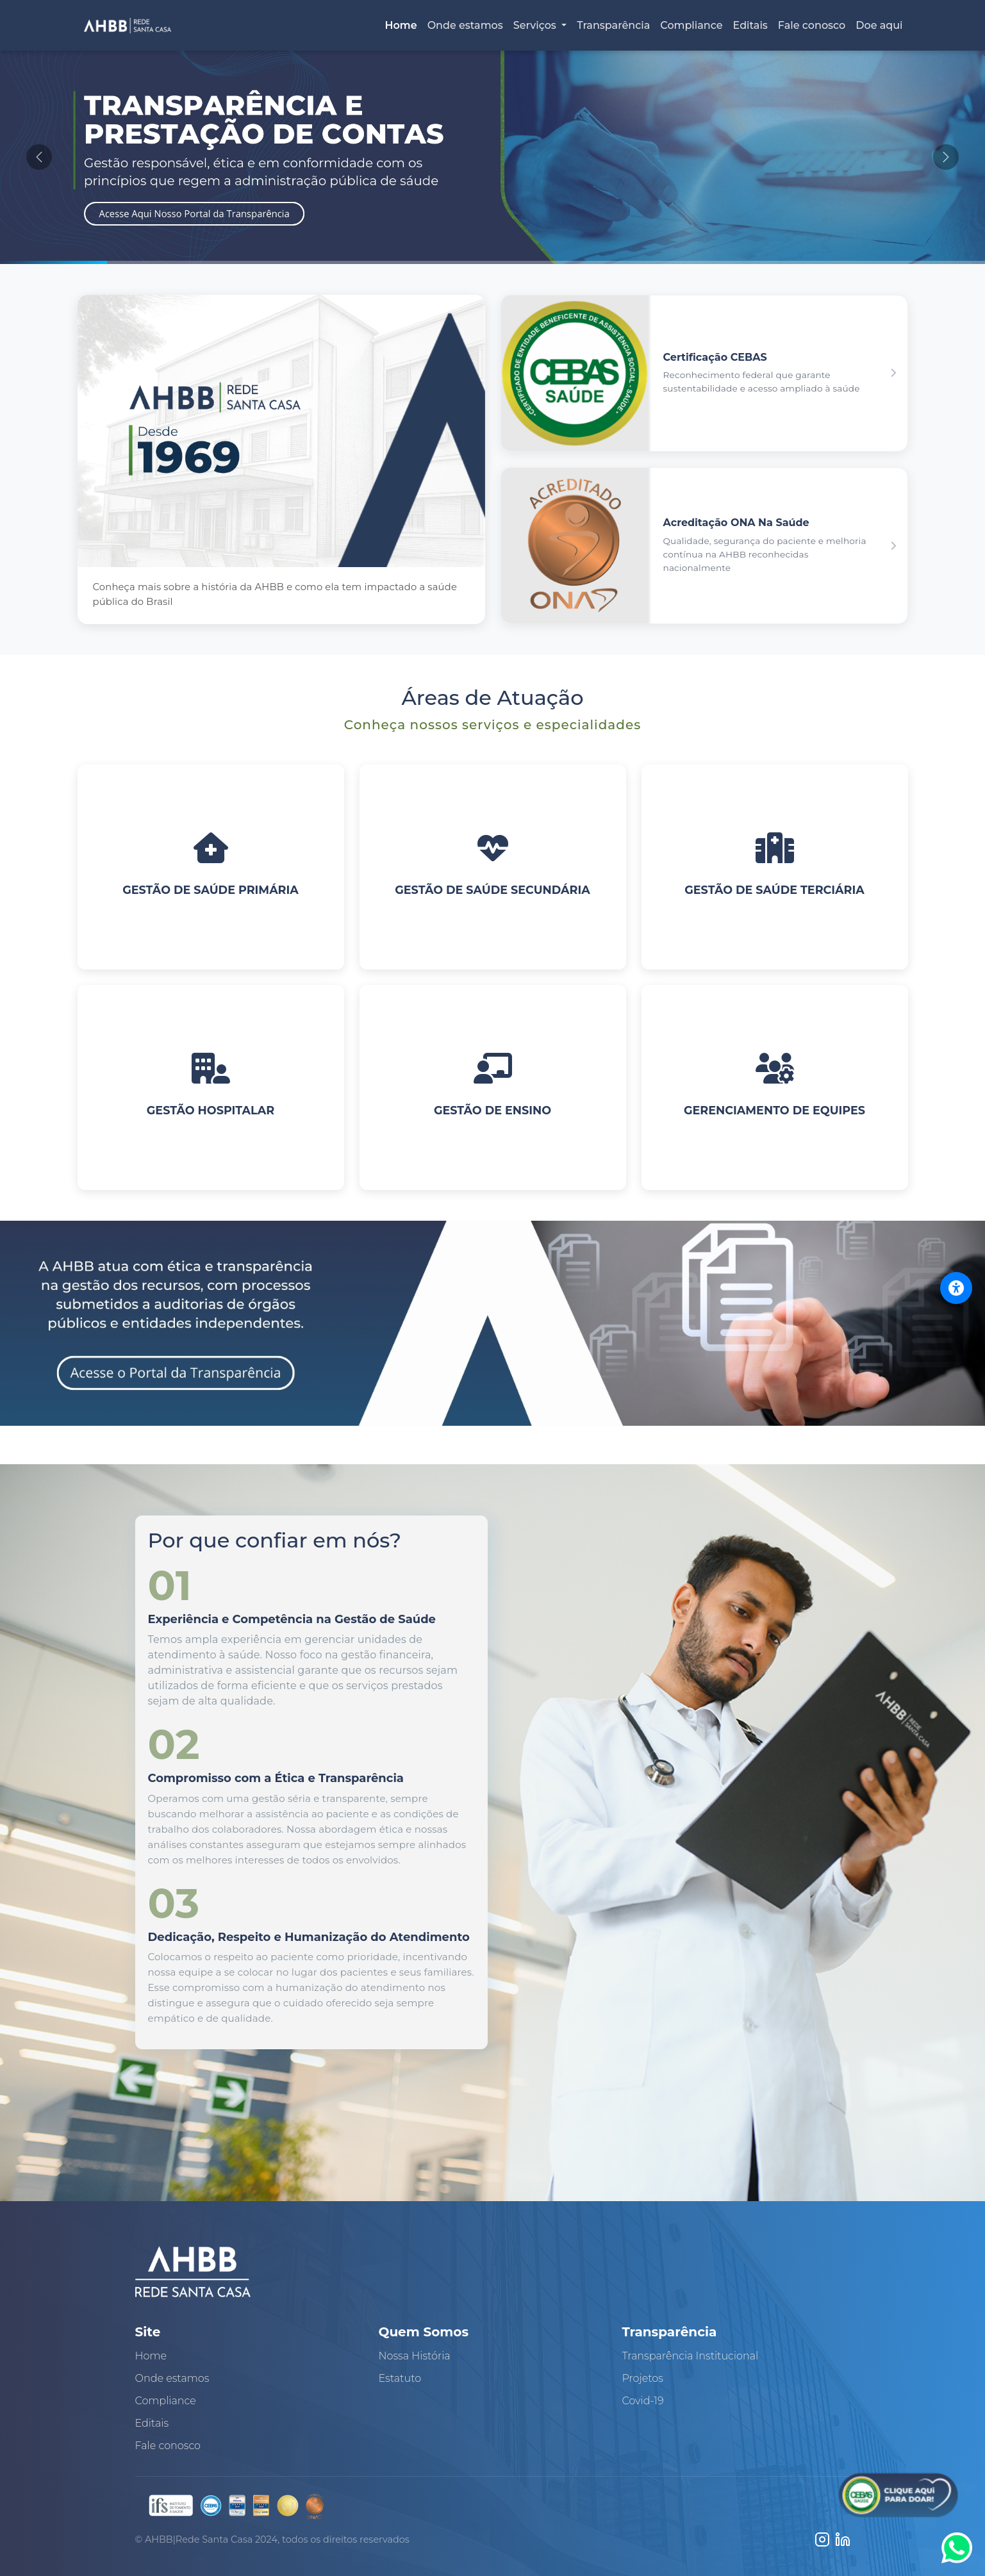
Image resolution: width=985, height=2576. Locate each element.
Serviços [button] (536, 25)
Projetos (642, 2378)
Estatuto (400, 2378)
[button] (704, 373)
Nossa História (415, 2356)
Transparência (613, 25)
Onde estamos (465, 25)
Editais (750, 25)
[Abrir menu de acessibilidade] (956, 1288)
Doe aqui (879, 25)
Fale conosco (811, 25)
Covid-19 (643, 2401)
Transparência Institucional (690, 2356)
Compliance (691, 25)
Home (401, 25)
